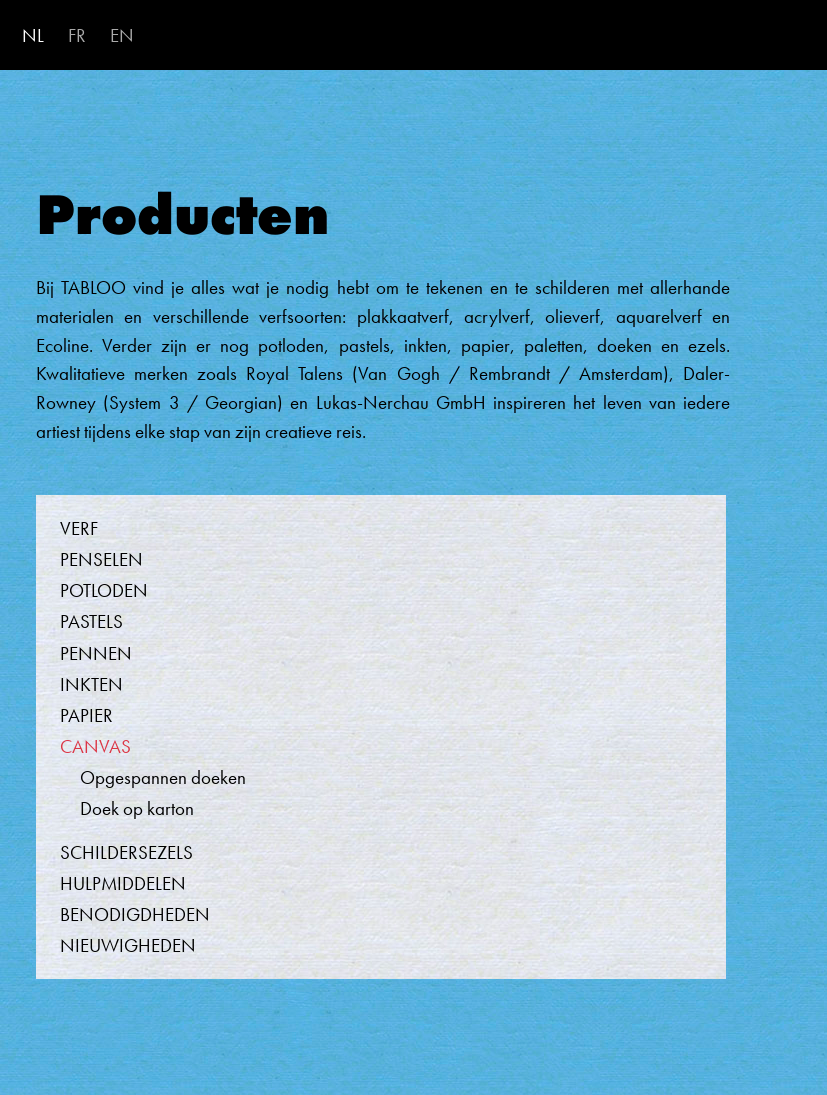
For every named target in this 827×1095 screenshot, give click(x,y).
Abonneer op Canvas (9, 1036)
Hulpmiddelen (123, 883)
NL (33, 35)
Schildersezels (126, 852)
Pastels (91, 621)
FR (77, 35)
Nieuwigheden (128, 945)
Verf (79, 528)
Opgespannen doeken (163, 777)
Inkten (91, 684)
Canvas (95, 746)
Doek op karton (137, 808)
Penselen (101, 559)
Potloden (104, 590)
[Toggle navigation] (787, 36)
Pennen (96, 653)
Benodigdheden (135, 914)
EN (122, 35)
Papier (86, 715)
